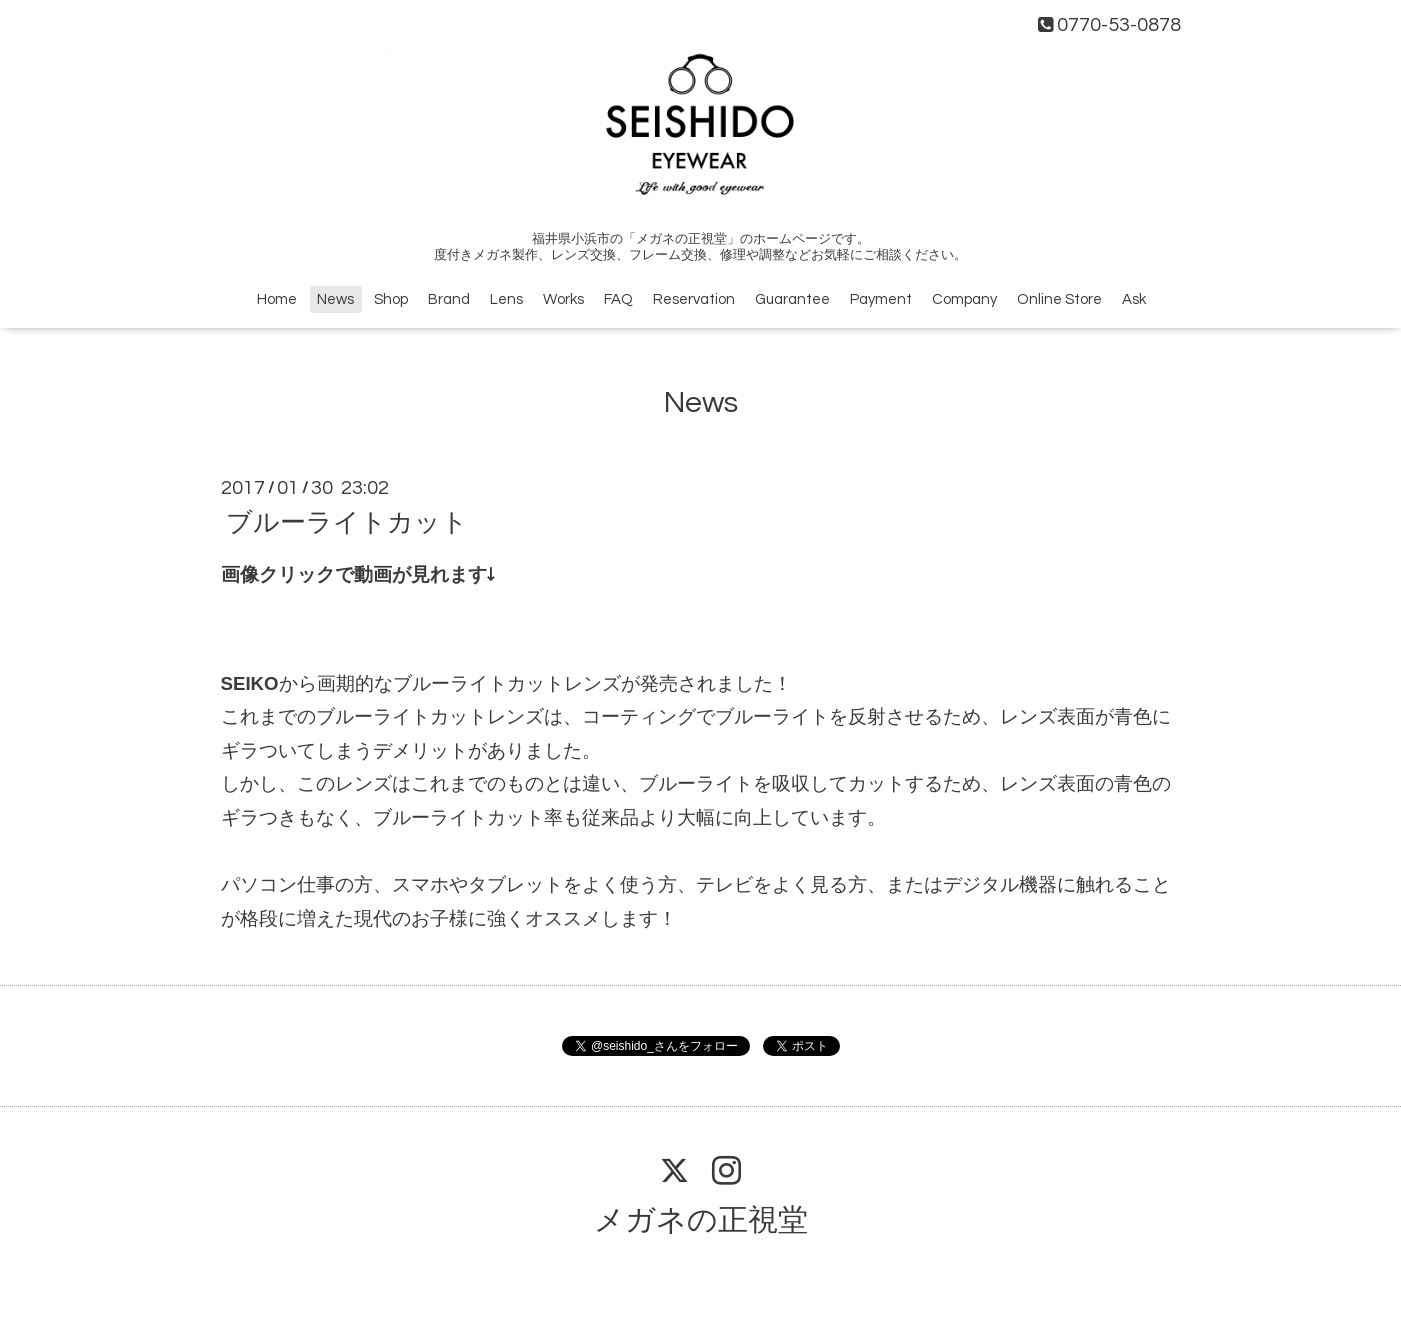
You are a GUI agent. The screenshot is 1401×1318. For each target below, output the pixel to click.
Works (563, 299)
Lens (506, 299)
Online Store (1059, 299)
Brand (449, 299)
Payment (881, 299)
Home (277, 299)
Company (964, 299)
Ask (1134, 299)
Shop (391, 299)
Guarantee (792, 299)
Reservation (694, 299)
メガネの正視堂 (701, 1220)
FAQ (618, 299)
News (335, 299)
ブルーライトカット (347, 523)
